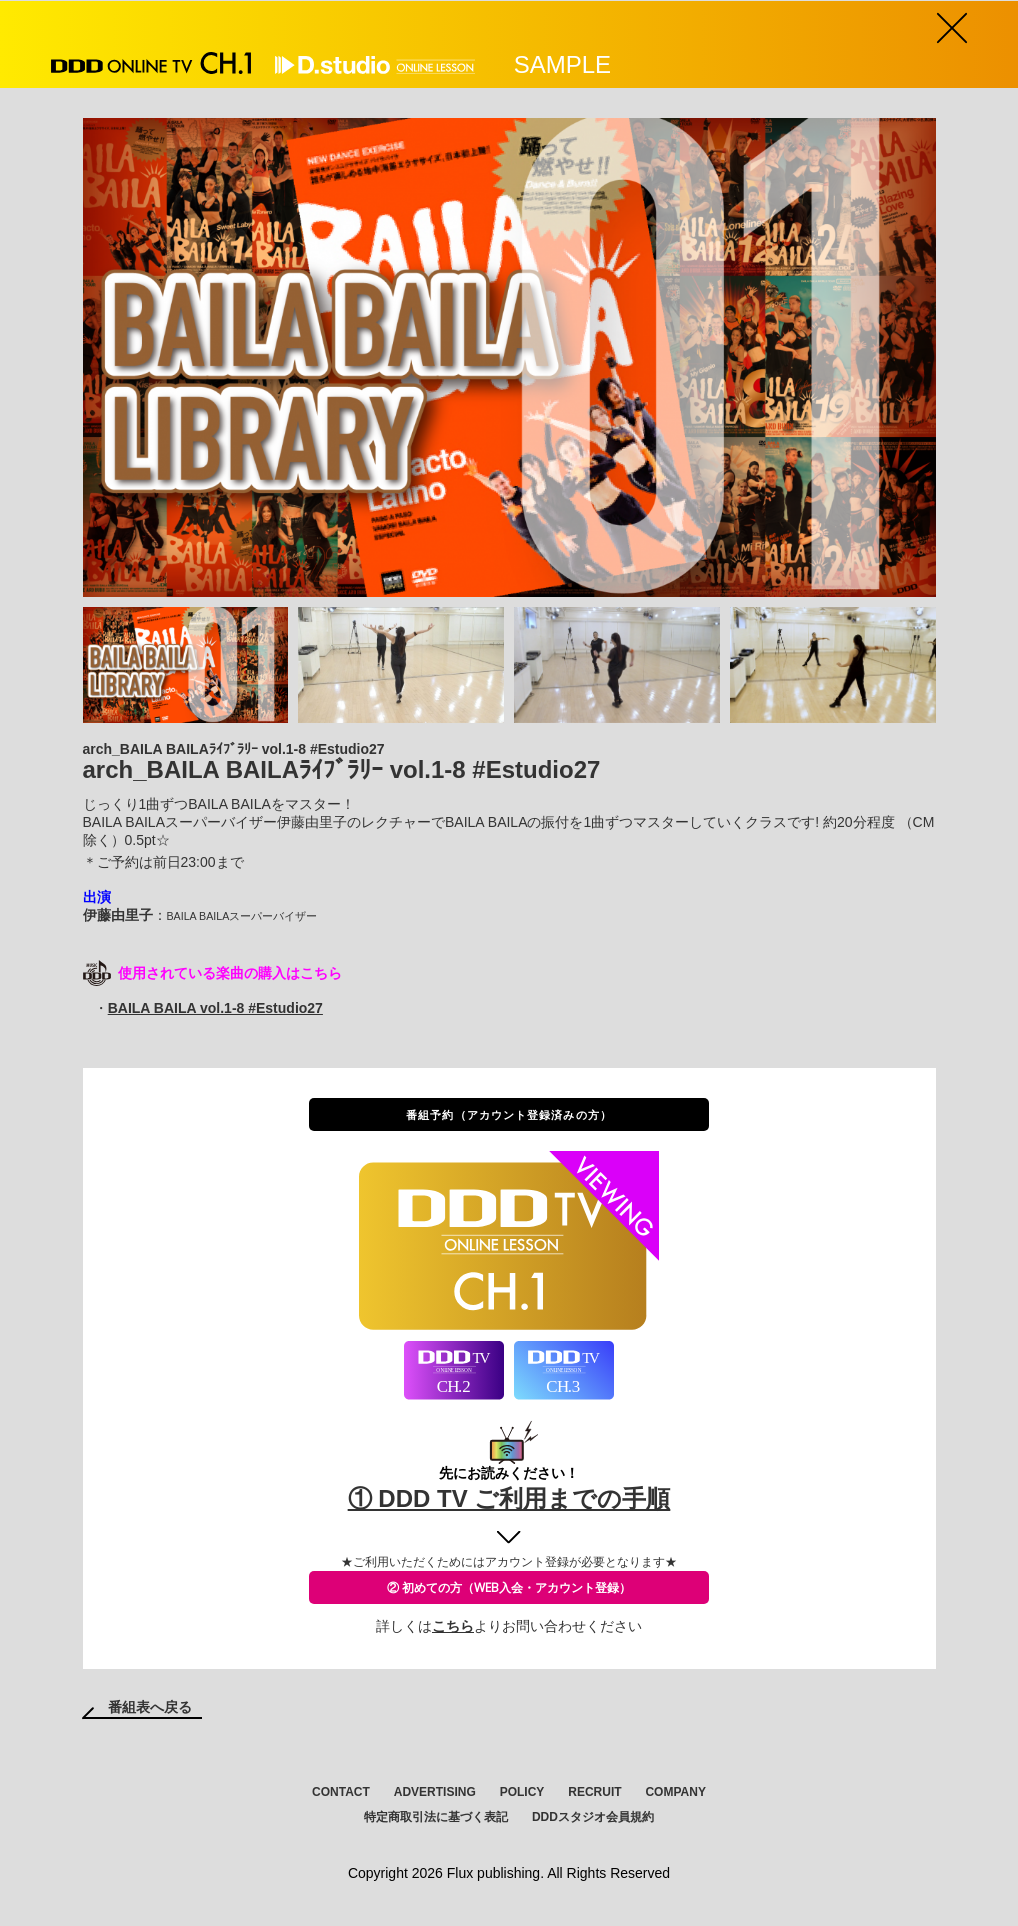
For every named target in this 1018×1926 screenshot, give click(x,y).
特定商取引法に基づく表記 (436, 1817)
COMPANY (675, 1792)
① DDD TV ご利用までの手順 (509, 1498)
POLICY (522, 1792)
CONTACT (341, 1792)
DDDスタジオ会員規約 (593, 1817)
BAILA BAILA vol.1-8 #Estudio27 (215, 1008)
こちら (453, 1626)
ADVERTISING (435, 1792)
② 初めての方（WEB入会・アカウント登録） (509, 1587)
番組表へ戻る (150, 1707)
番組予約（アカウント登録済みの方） (509, 1114)
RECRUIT (594, 1792)
